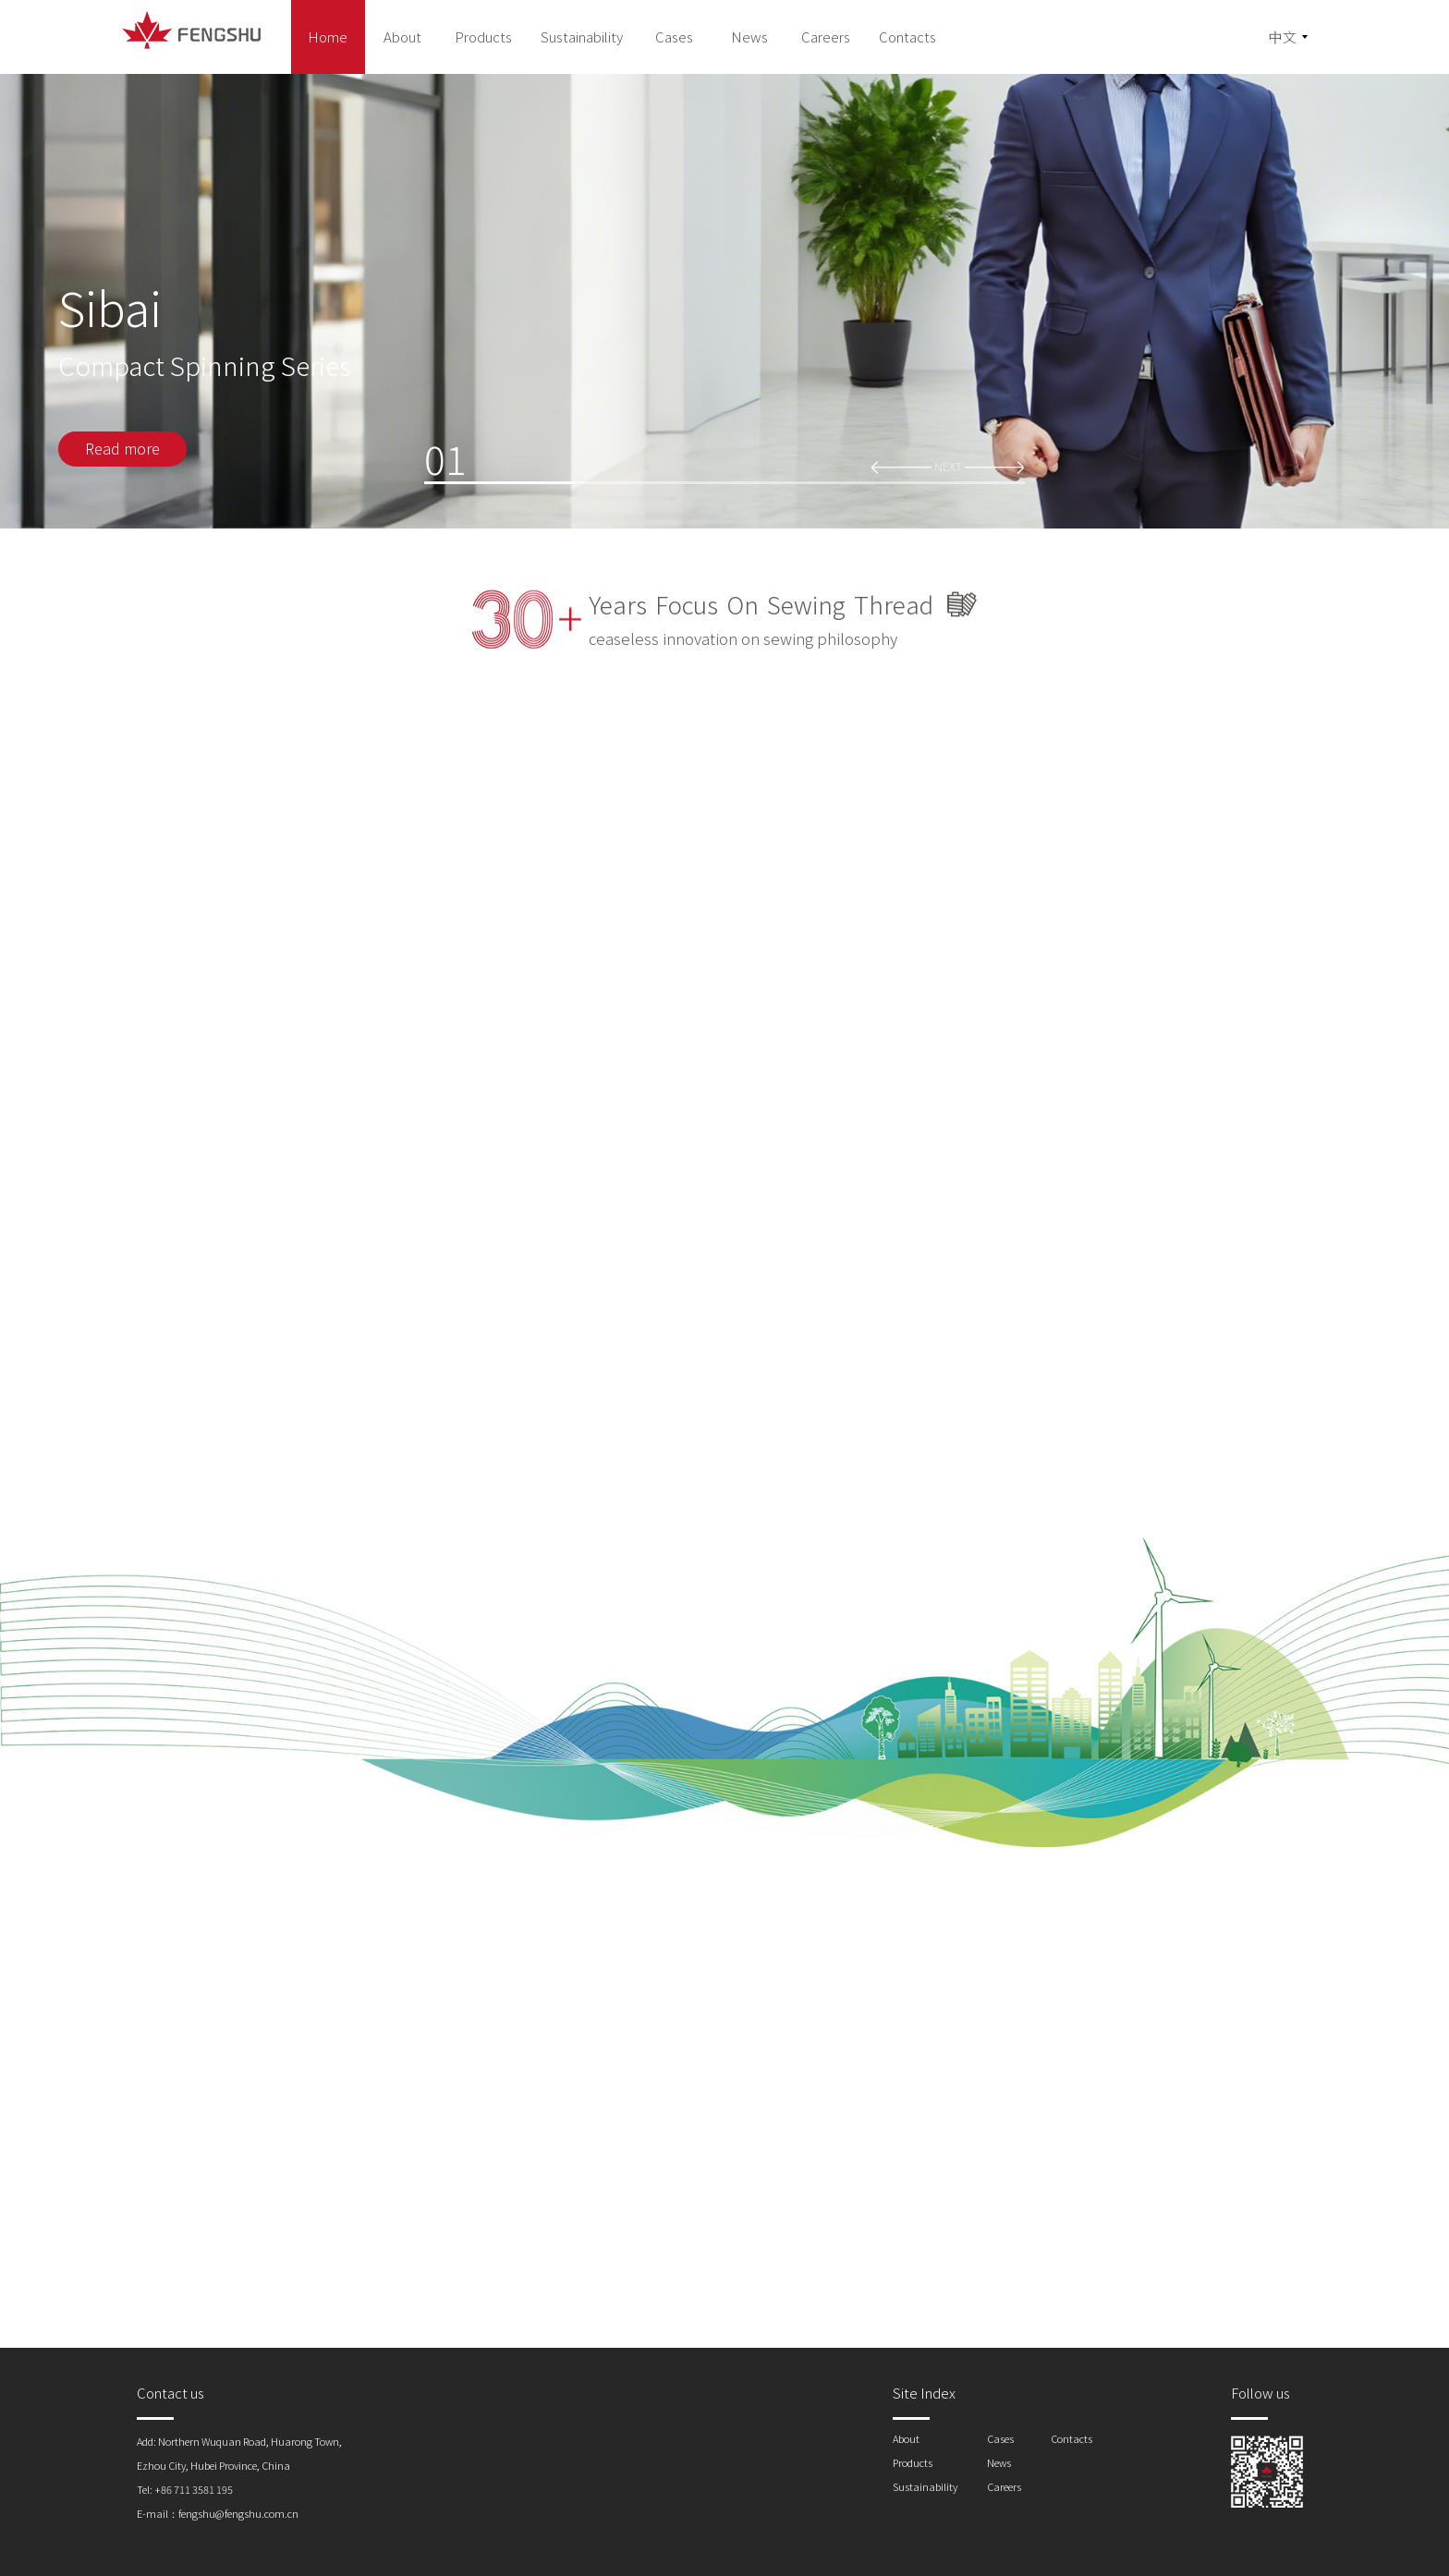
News (999, 2462)
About (906, 2438)
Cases (1000, 2438)
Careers (1004, 2486)
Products (912, 2462)
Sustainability (925, 2486)
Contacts (1071, 2438)
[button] (901, 466)
